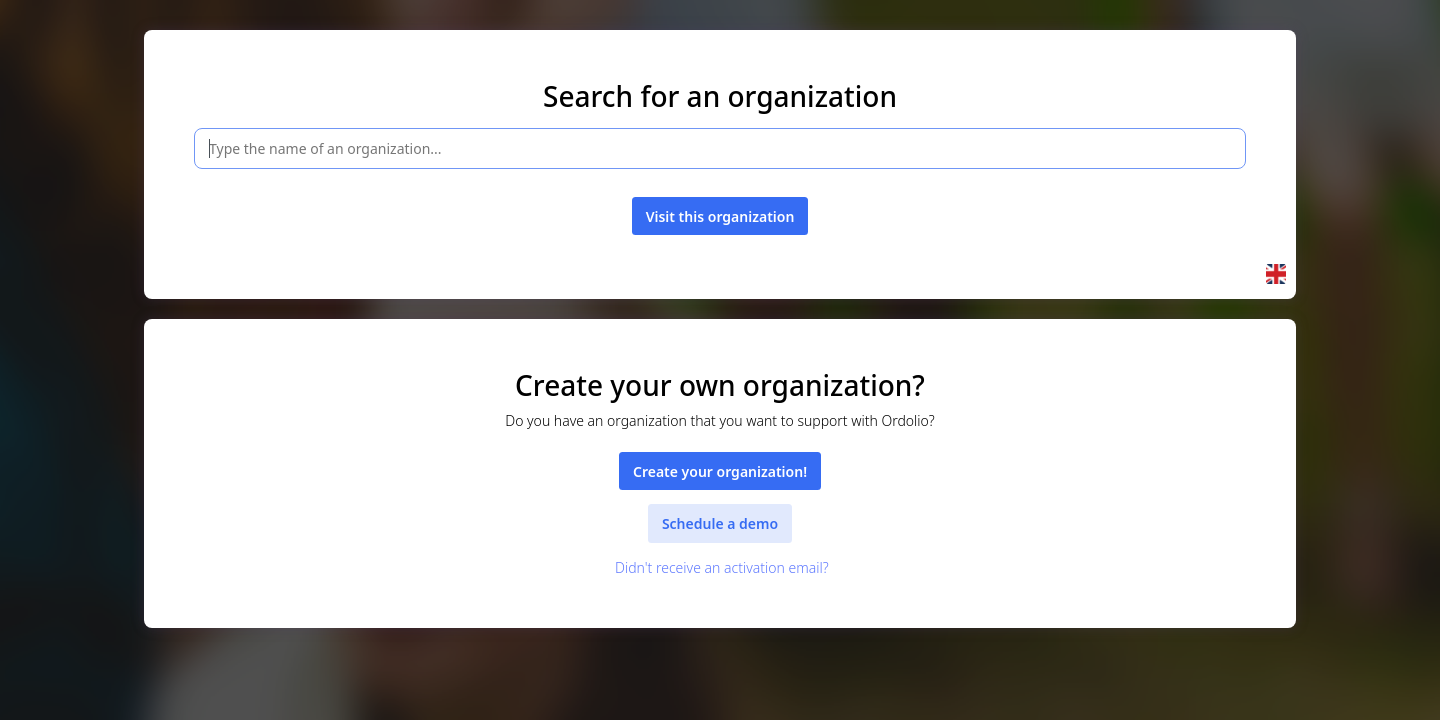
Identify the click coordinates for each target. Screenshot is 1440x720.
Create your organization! (720, 471)
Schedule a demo (720, 523)
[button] (1276, 274)
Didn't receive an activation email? (719, 567)
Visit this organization (720, 216)
